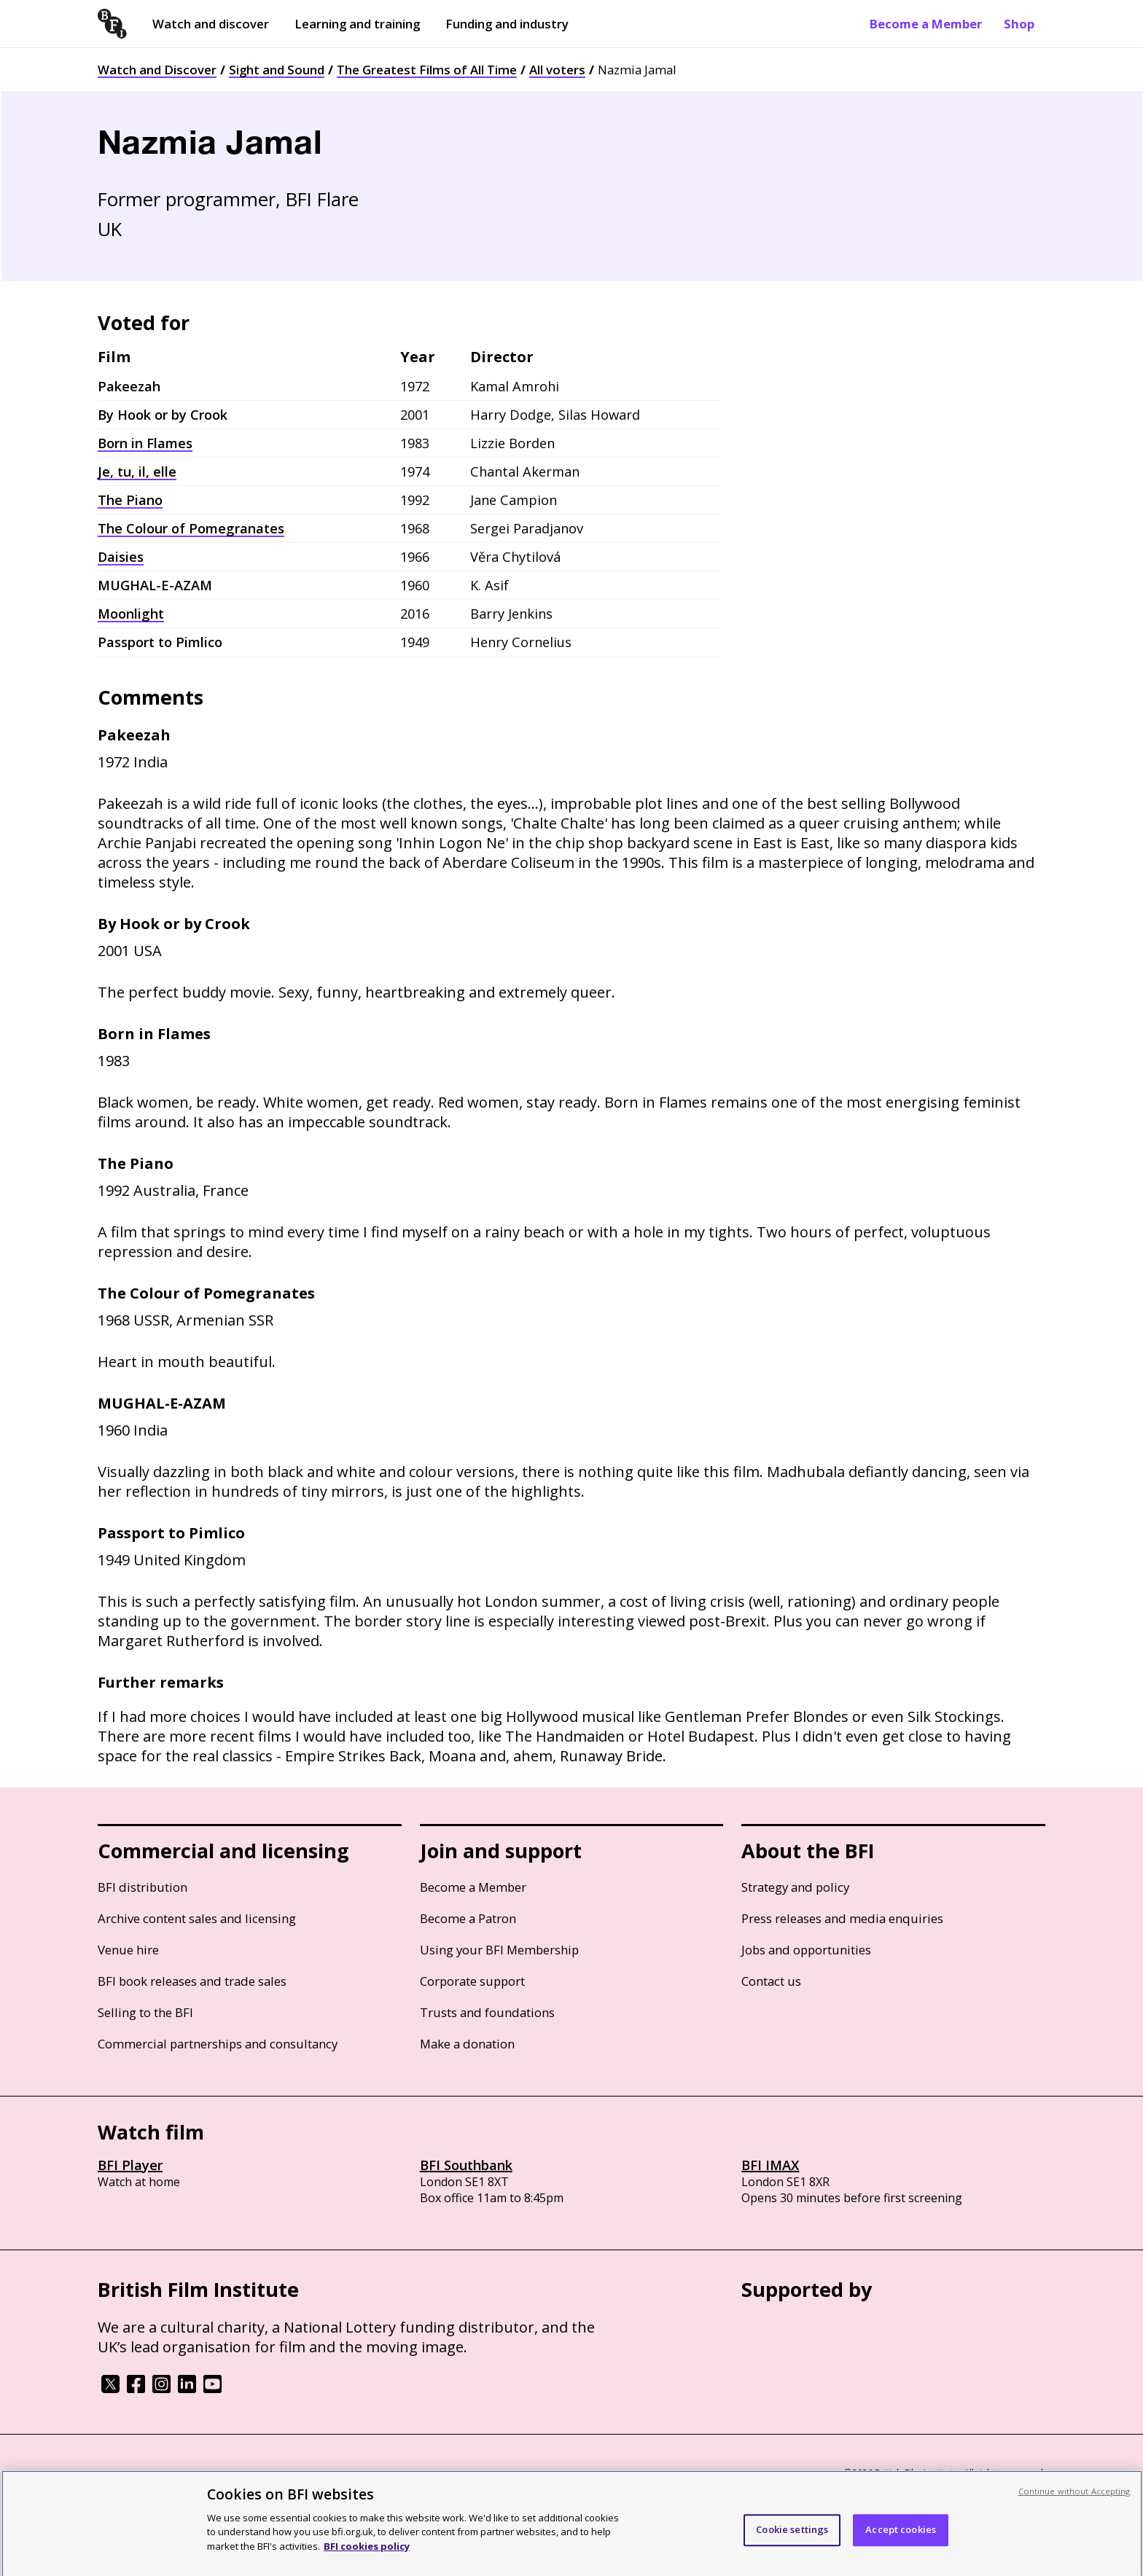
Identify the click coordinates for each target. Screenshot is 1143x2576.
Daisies (121, 556)
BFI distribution (142, 1887)
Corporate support (472, 1981)
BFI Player (130, 2165)
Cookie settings (792, 2536)
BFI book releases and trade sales (192, 1981)
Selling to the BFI (145, 2012)
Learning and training (357, 23)
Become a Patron (468, 1918)
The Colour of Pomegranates (191, 528)
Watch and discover (210, 23)
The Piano (130, 500)
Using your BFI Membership (499, 1949)
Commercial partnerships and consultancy (218, 2043)
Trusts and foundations (487, 2012)
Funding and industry (507, 23)
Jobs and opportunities (806, 1949)
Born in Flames (145, 443)
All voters (557, 69)
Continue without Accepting (1074, 2497)
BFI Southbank (466, 2165)
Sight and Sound (276, 69)
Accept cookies (900, 2536)
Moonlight (131, 613)
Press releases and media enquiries (842, 1918)
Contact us (771, 1981)
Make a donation (467, 2043)
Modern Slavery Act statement (331, 2474)
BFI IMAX (770, 2165)
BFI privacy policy (138, 2474)
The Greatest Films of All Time (427, 69)
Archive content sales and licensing (197, 1918)
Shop (1019, 23)
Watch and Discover (157, 69)
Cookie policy (219, 2474)
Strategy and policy (795, 1887)
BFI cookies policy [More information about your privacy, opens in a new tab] (367, 2552)
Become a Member (926, 23)
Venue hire (128, 1949)
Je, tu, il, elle (137, 471)
